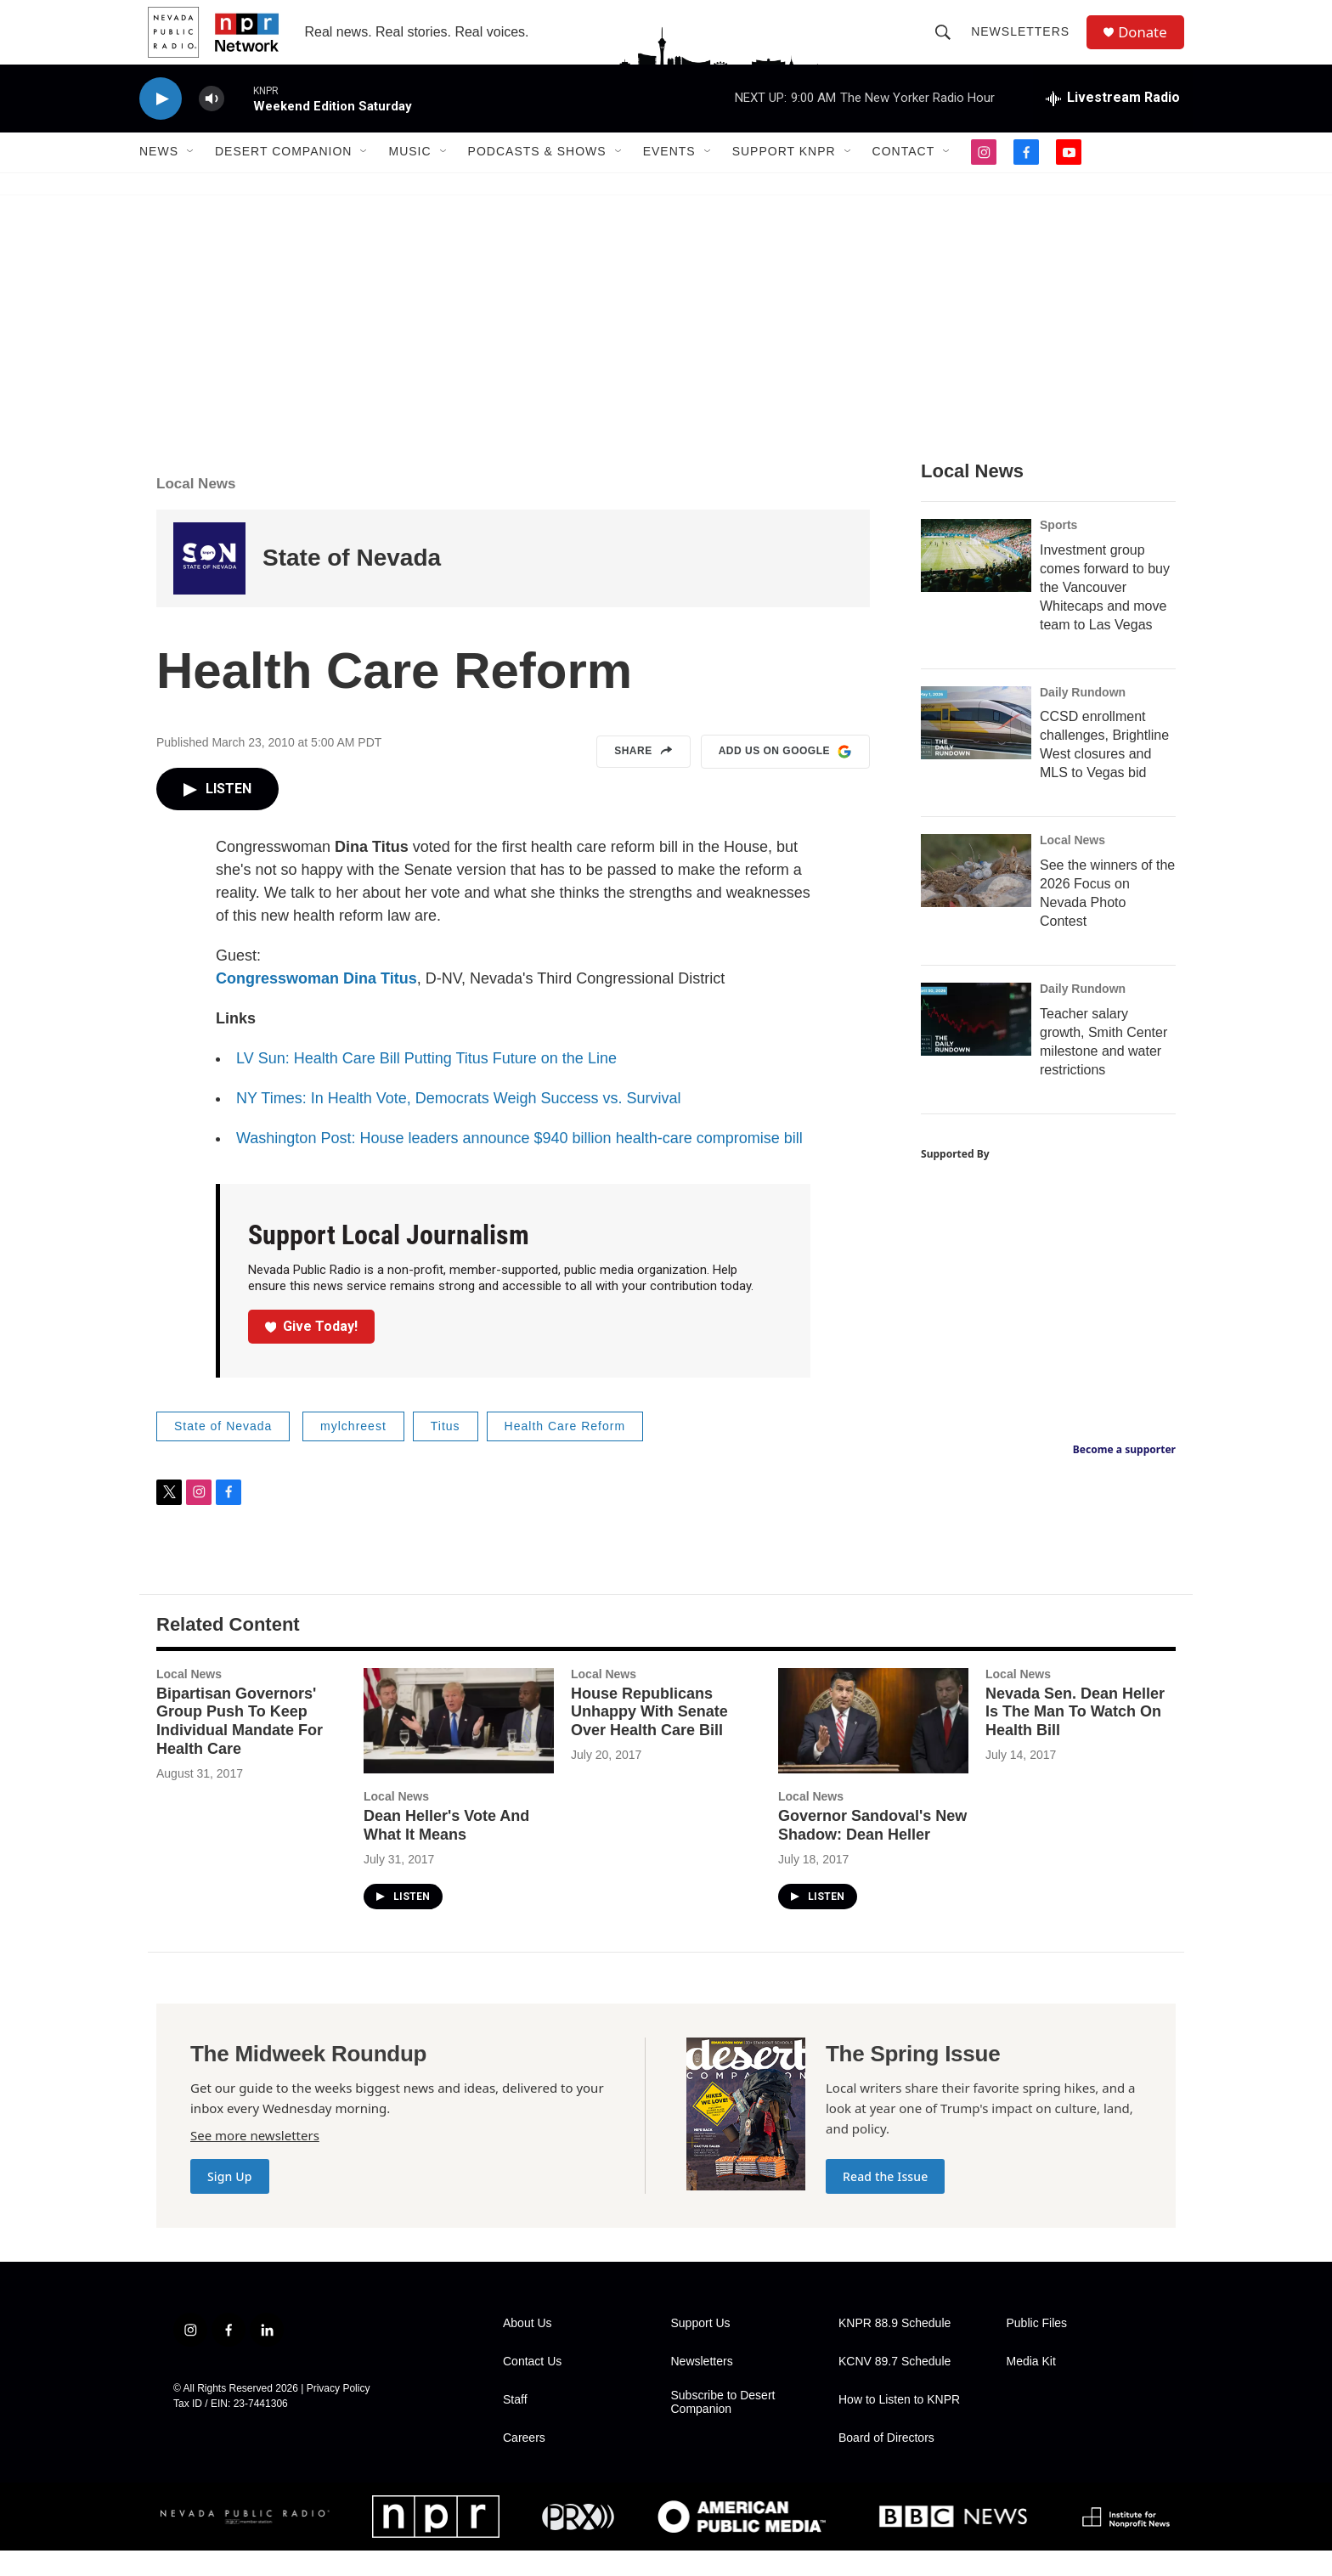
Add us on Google (785, 777)
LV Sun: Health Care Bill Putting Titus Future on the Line (426, 1083)
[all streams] (1113, 123)
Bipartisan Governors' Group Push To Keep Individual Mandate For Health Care (239, 1746)
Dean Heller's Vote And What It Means (446, 1851)
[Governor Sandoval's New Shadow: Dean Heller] (873, 1746)
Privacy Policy (338, 2414)
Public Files (1037, 2348)
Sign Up (229, 2202)
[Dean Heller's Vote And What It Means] (459, 1746)
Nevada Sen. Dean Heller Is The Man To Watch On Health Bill (1075, 1737)
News (158, 176)
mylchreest (353, 1451)
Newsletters (1025, 44)
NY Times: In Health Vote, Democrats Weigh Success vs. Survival (458, 1123)
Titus (445, 1451)
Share (643, 777)
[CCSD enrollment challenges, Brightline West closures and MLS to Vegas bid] (976, 747)
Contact (903, 176)
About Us (527, 2348)
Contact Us (532, 2387)
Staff (515, 2425)
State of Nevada (351, 583)
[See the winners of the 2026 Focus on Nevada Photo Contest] (976, 896)
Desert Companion (283, 176)
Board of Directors (886, 2463)
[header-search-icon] (948, 44)
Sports (1058, 549)
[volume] (211, 123)
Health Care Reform (565, 1451)
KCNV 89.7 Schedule (894, 2387)
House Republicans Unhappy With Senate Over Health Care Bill (649, 1737)
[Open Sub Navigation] (191, 176)
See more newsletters (254, 2160)
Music (409, 176)
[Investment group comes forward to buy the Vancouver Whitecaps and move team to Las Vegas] (976, 580)
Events (669, 176)
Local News (196, 508)
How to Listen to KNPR (899, 2425)
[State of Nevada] (209, 583)
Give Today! (311, 1351)
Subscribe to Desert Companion (723, 2428)
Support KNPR (784, 176)
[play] (160, 123)
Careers (524, 2463)
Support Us (701, 2348)
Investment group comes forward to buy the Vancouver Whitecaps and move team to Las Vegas (1105, 612)
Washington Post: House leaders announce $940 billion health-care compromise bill (519, 1163)
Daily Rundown (1083, 717)
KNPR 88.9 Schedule (894, 2348)
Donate (1149, 45)
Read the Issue (885, 2202)
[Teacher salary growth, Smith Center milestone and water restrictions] (976, 1044)
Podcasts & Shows (537, 176)
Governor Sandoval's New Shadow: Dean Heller (872, 1851)
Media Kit (1031, 2387)
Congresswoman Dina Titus (316, 1003)
